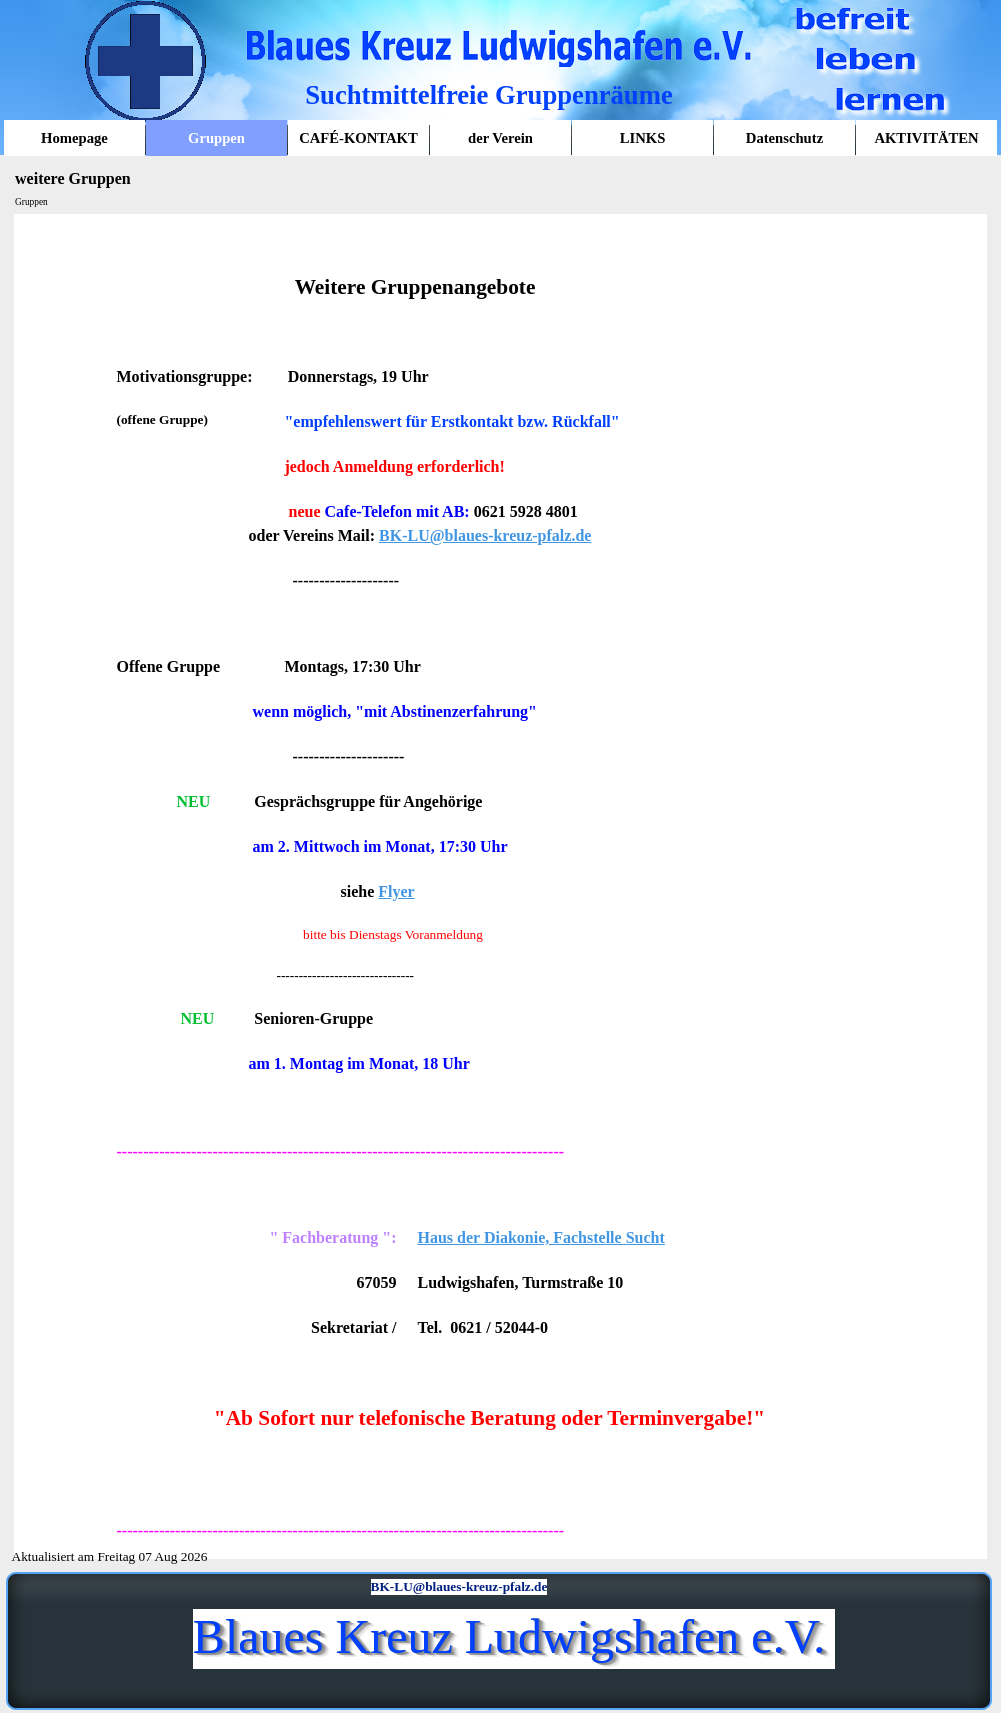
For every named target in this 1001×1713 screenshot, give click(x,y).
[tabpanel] (500, 886)
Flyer (396, 891)
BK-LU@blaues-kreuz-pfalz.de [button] (485, 535)
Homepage (74, 138)
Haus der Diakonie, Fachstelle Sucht (541, 1237)
